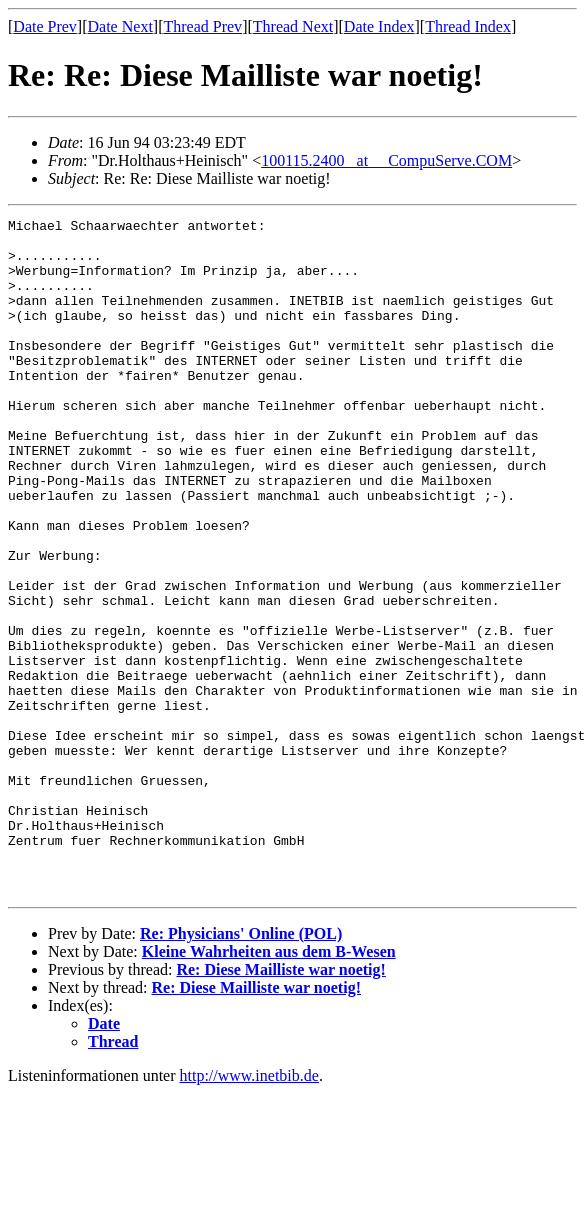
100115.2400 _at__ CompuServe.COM (386, 160)
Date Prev (45, 26)
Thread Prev (202, 26)
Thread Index (468, 26)
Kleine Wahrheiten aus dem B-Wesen (269, 1086)
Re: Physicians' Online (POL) (241, 1068)
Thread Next (293, 26)
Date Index (379, 26)
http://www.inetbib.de (249, 1210)
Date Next (120, 26)
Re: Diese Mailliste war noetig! (280, 1104)
